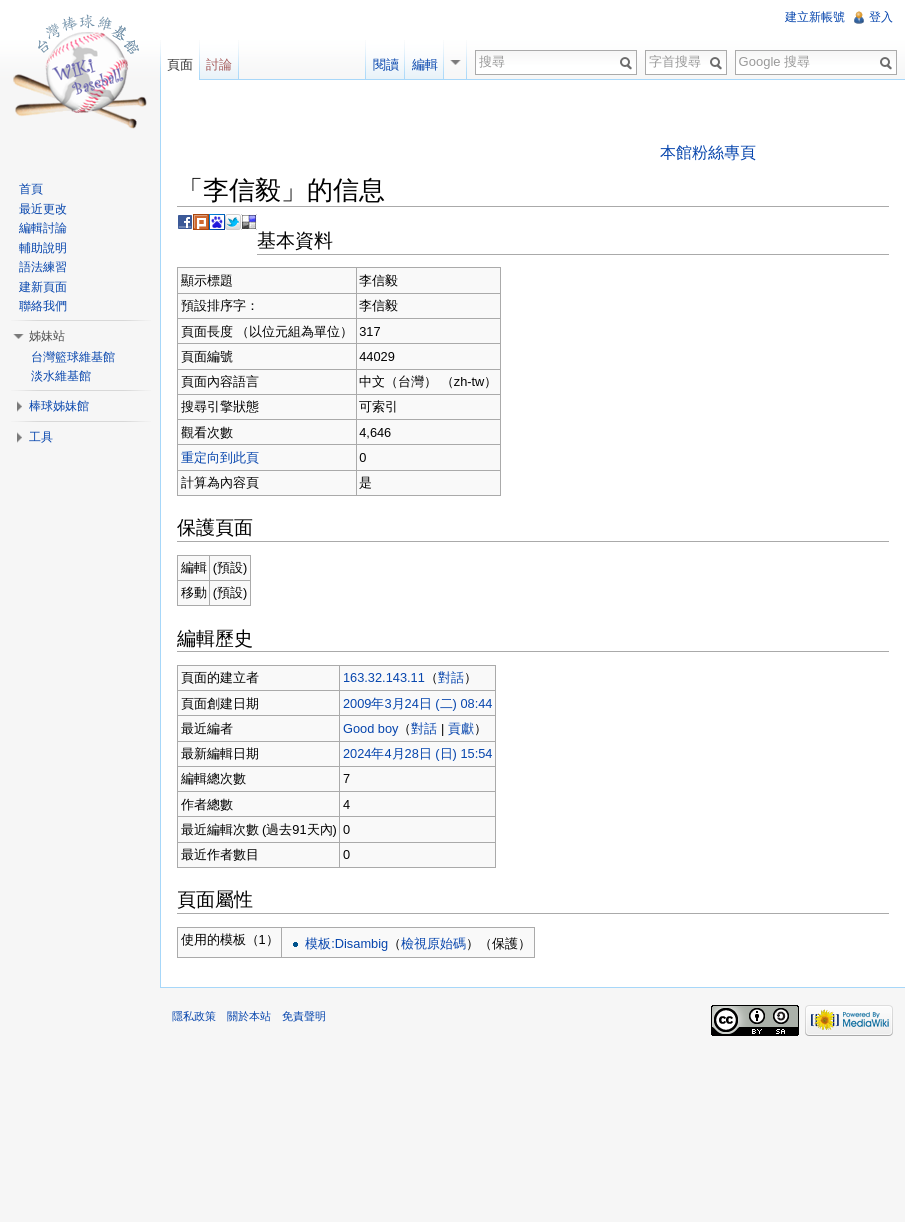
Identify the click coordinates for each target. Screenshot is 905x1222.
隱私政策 (194, 1016)
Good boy (371, 728)
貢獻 (461, 728)
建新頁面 (43, 287)
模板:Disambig (346, 943)
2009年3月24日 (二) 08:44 (417, 703)
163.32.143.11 (384, 677)
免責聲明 (304, 1016)
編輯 (425, 64)
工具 (41, 437)
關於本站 (249, 1016)
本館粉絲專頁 (708, 152)
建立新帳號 (815, 17)
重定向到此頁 (220, 457)
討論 (219, 64)
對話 (451, 677)
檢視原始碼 (433, 943)
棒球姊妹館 (59, 406)
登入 (881, 17)
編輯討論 (43, 228)
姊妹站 (47, 336)
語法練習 (43, 267)
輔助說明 (43, 248)
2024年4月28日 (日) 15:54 (417, 753)
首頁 (31, 189)
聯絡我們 (43, 306)
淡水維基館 (61, 376)
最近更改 (43, 209)
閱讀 (386, 64)
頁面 (180, 64)
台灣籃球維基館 (73, 357)
